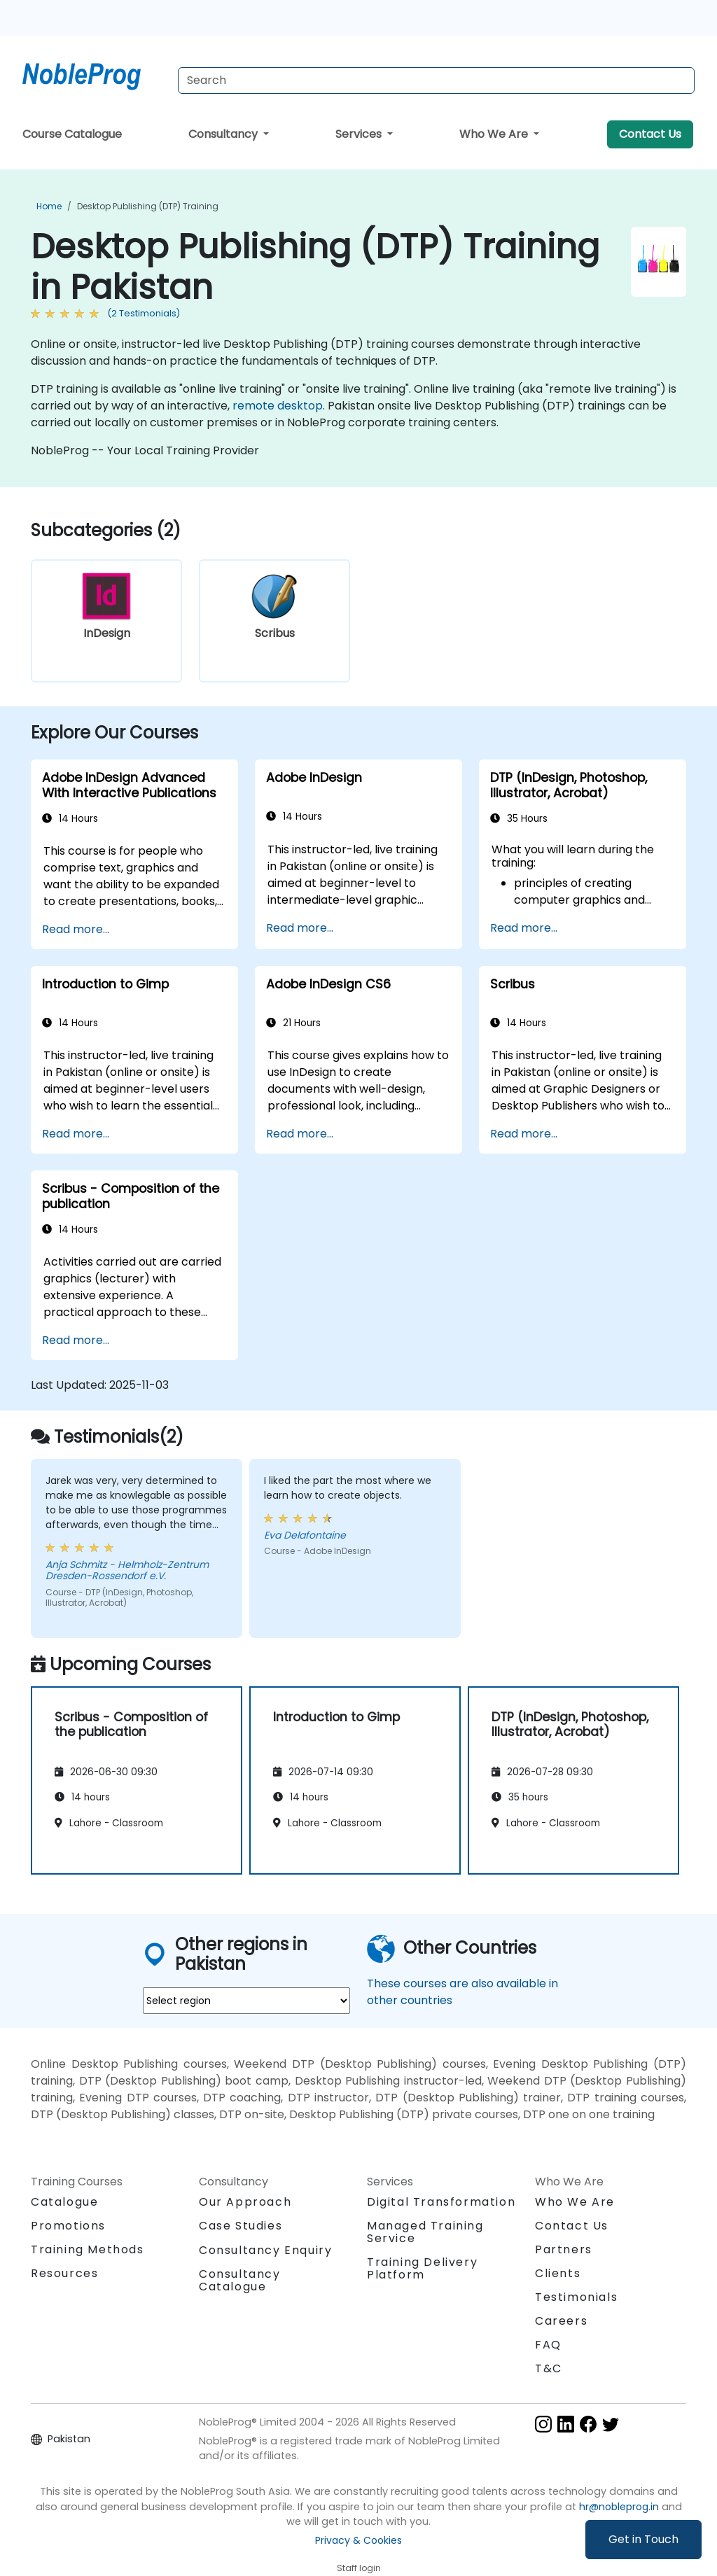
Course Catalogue (72, 134)
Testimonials (576, 2297)
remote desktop (277, 406)
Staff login (359, 2568)
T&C (548, 2368)
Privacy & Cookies (358, 2540)
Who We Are (495, 134)
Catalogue (64, 2202)
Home (49, 206)
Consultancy (224, 134)
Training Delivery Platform (422, 2268)
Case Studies (240, 2226)
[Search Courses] (436, 80)
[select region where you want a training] (246, 2000)
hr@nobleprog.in (619, 2507)
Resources (64, 2273)
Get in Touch (643, 2539)
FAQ (548, 2345)
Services (359, 134)
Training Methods (87, 2249)
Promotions (68, 2226)
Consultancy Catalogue (240, 2280)
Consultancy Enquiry (265, 2250)
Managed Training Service (425, 2232)
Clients (557, 2273)
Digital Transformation (441, 2202)
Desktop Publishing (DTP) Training (147, 206)
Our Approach (245, 2202)
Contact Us (650, 134)
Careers (561, 2321)
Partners (563, 2249)
